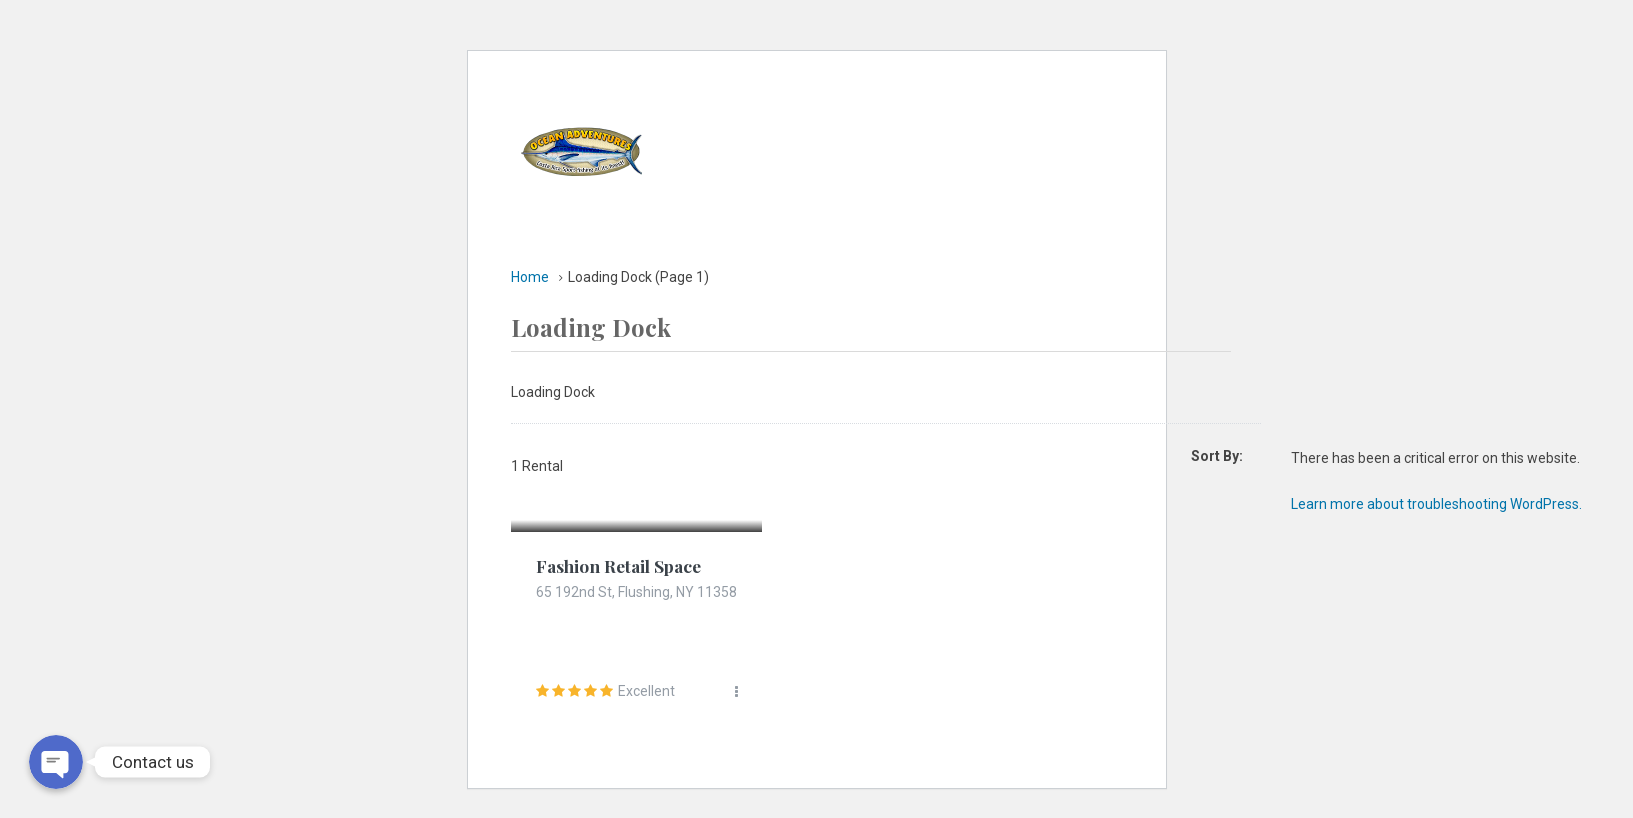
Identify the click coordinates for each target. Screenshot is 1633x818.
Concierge (931, 194)
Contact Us (1045, 194)
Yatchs (827, 104)
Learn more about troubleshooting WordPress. (1436, 504)
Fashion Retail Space (622, 566)
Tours (1065, 104)
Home (746, 104)
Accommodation (948, 104)
